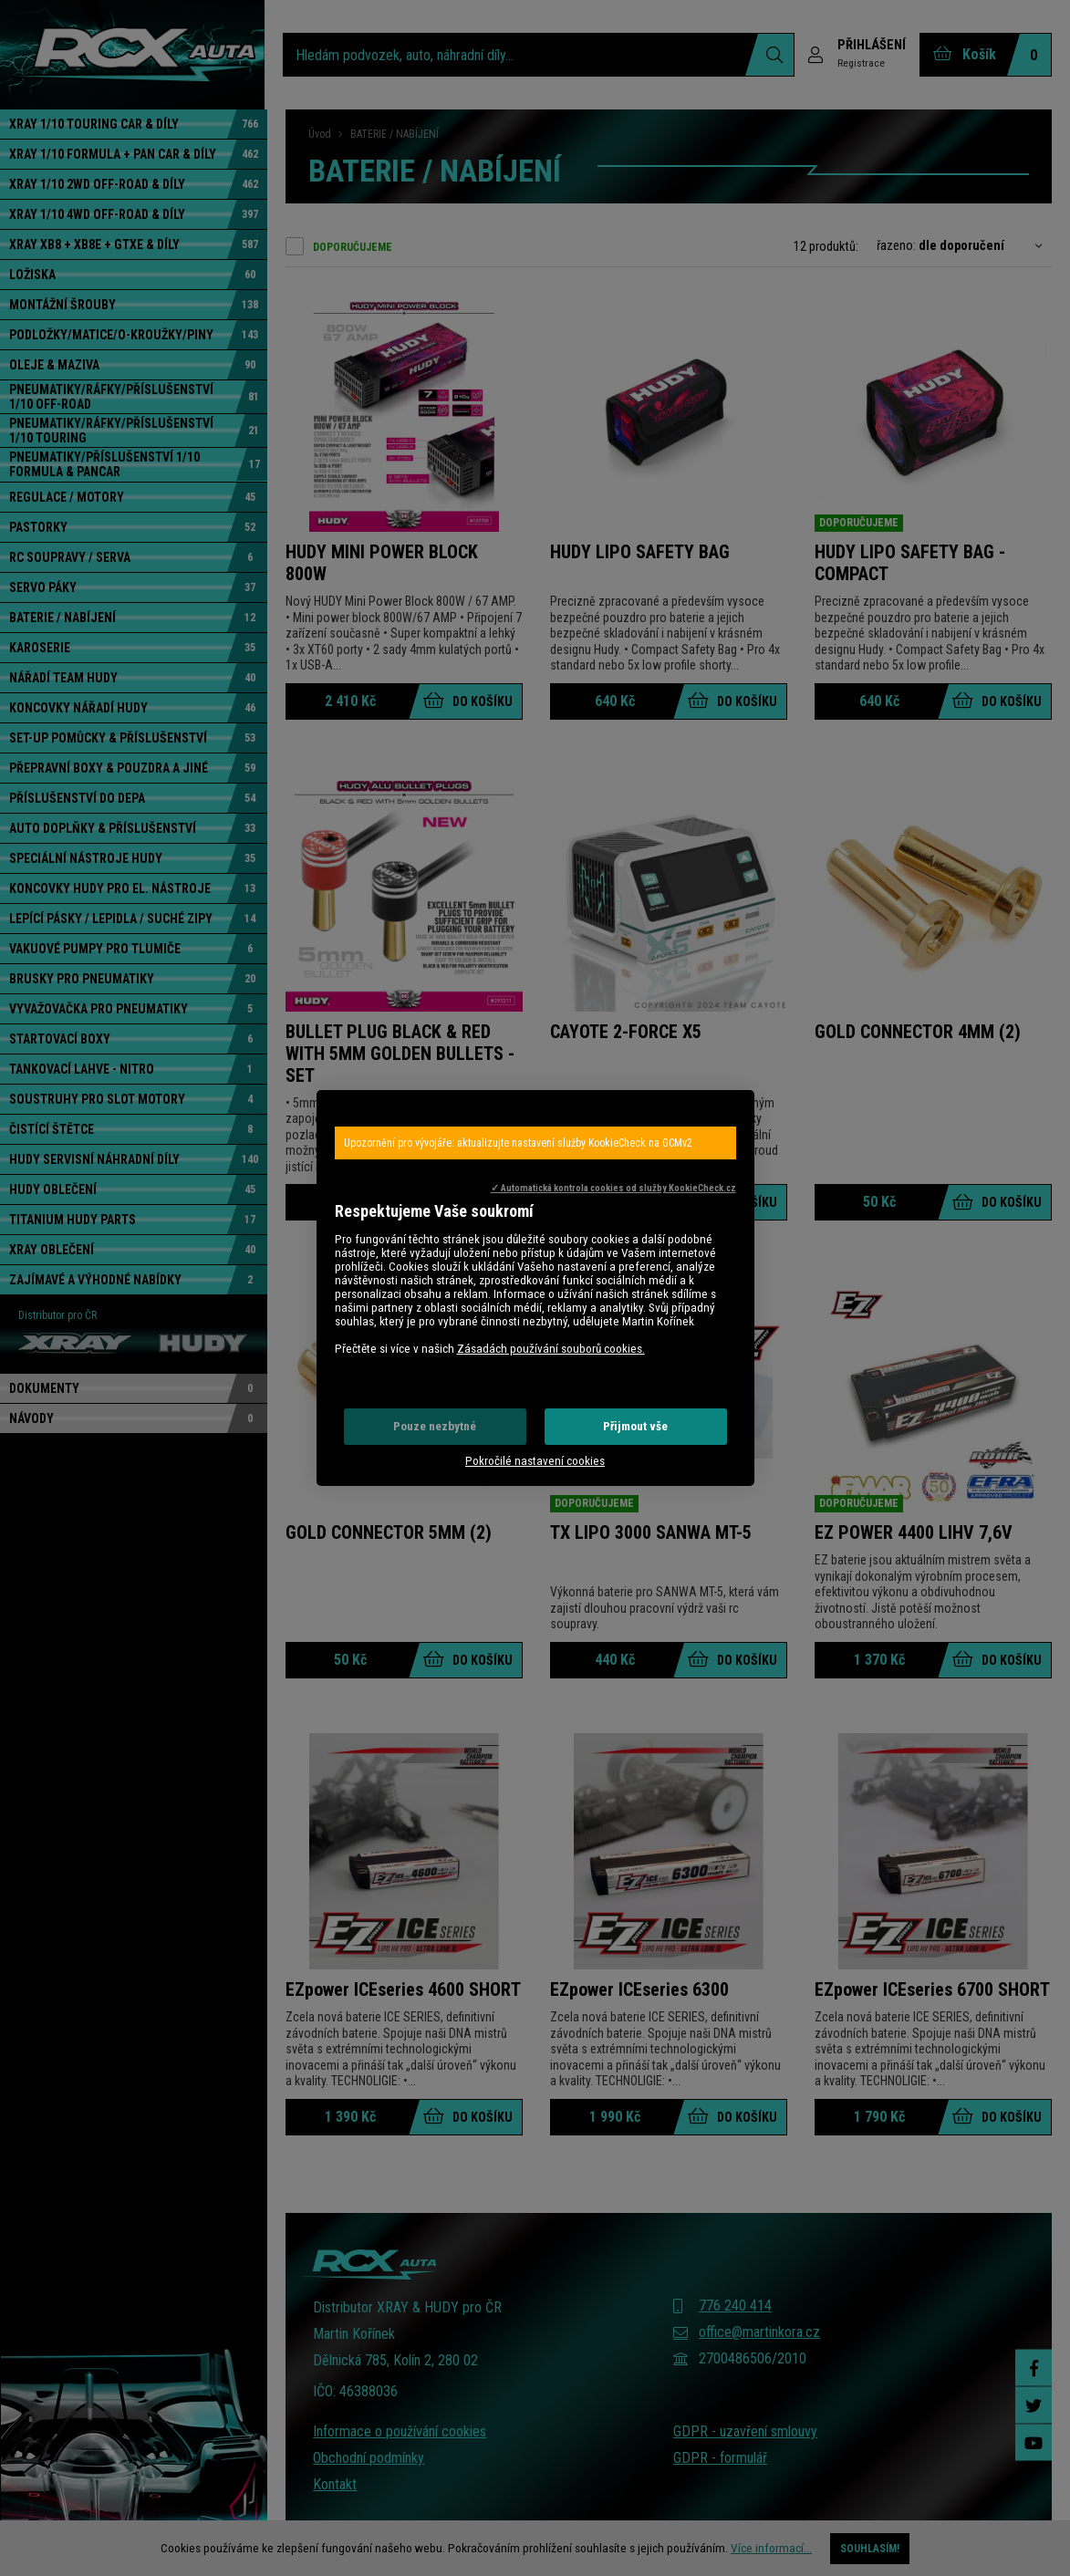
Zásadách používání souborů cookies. (551, 1349)
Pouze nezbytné (434, 1426)
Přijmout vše (635, 1426)
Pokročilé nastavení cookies (535, 1461)
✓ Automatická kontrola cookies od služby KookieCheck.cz (613, 1188)
